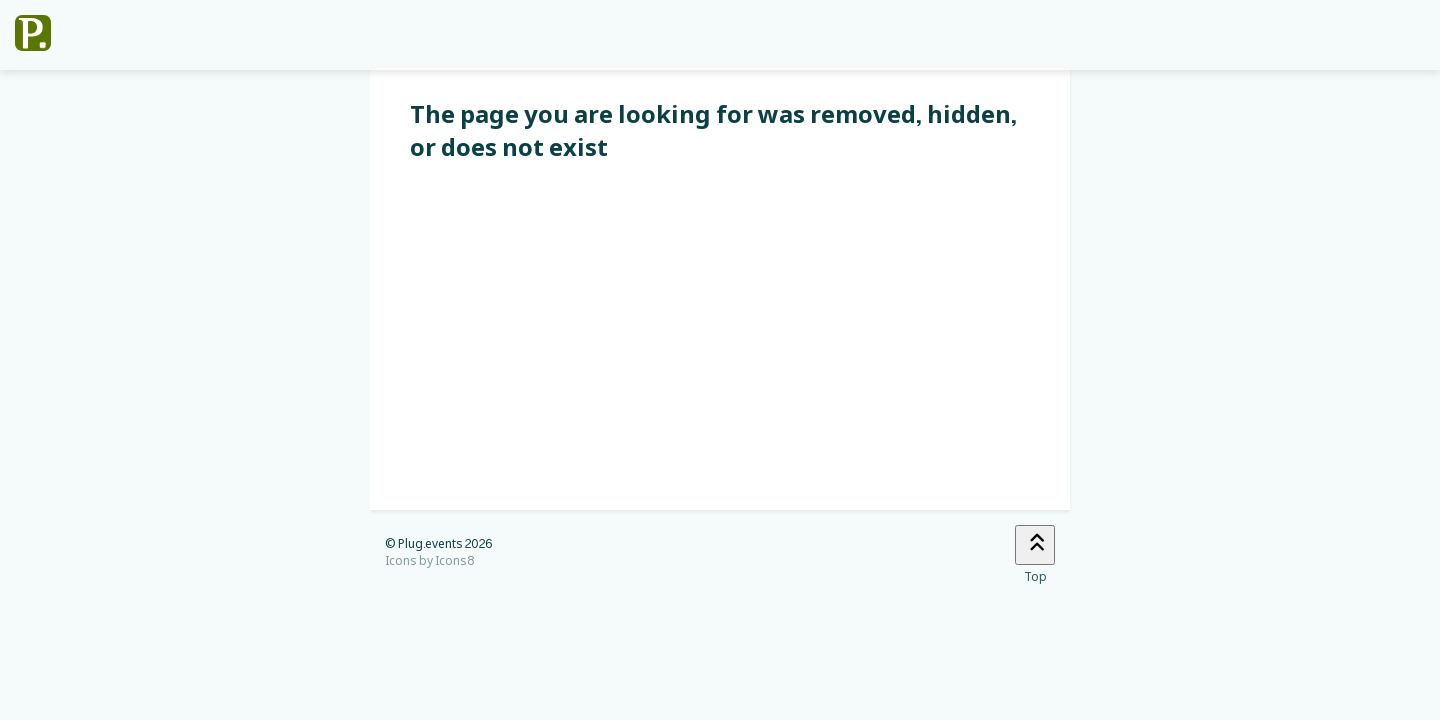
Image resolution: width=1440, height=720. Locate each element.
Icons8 (455, 560)
